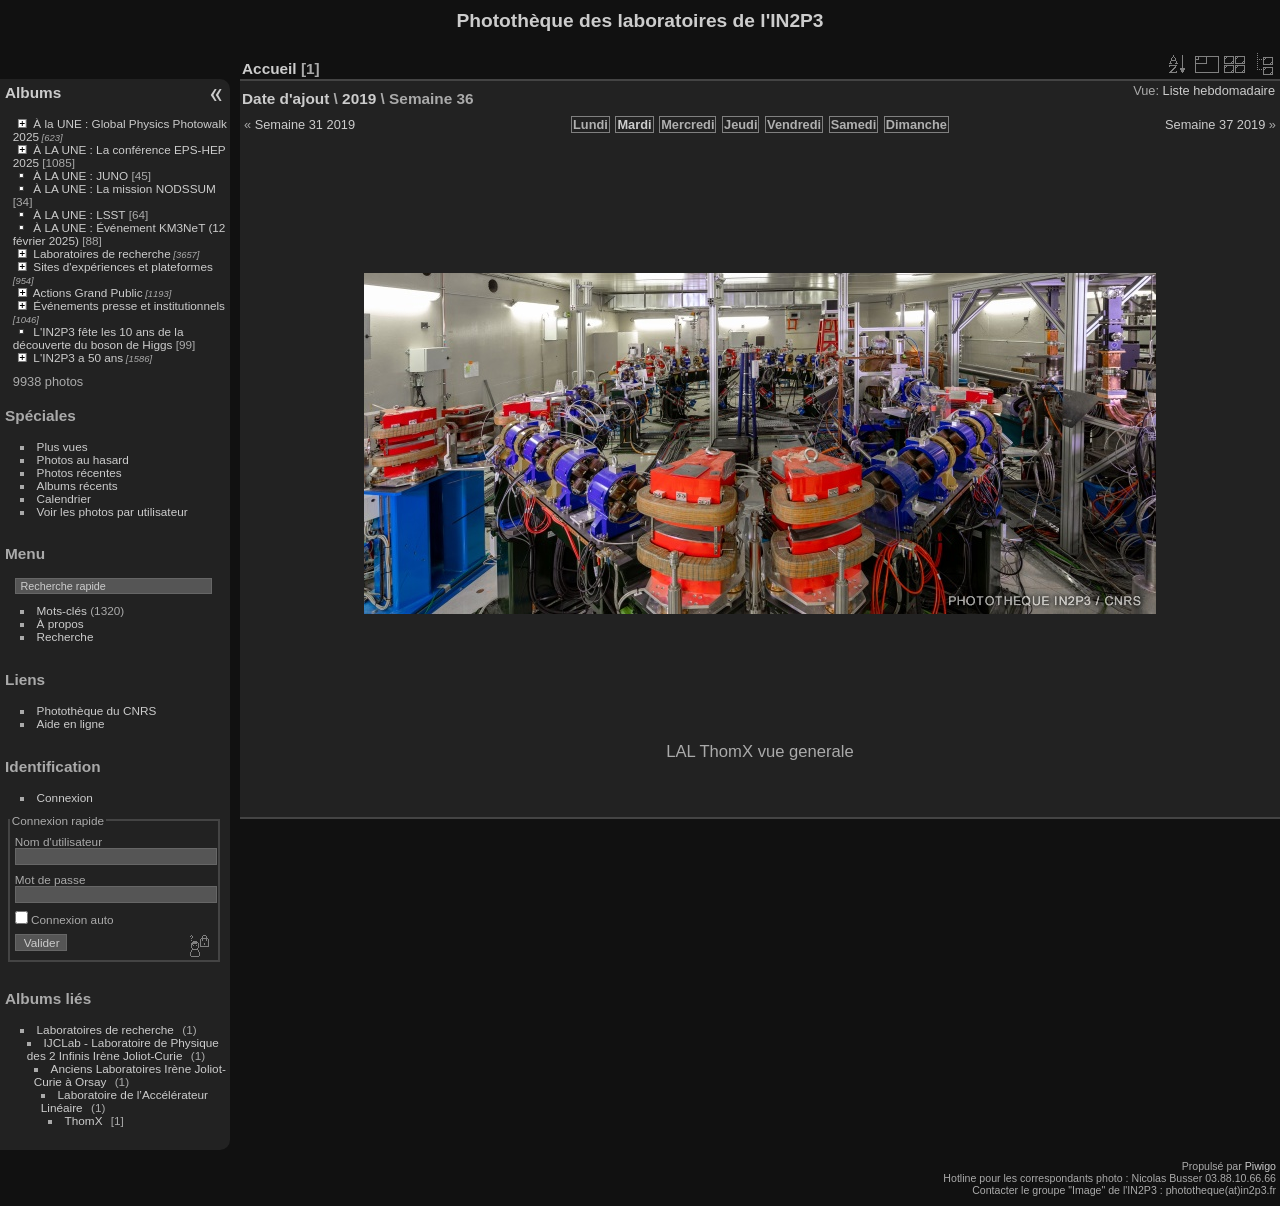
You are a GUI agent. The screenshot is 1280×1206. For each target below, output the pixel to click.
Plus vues (62, 446)
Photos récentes (79, 472)
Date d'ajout (285, 98)
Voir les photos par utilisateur (112, 511)
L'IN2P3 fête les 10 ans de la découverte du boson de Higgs (98, 338)
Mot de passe (50, 879)
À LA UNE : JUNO (82, 175)
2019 (359, 98)
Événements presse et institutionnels (129, 305)
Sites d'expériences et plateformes (122, 266)
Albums (33, 92)
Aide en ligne (71, 723)
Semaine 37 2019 (1215, 124)
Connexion (65, 797)
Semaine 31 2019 (305, 124)
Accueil (269, 68)
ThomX (84, 1120)
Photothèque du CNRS (97, 710)
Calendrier (64, 498)
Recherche (65, 636)
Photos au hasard (83, 459)
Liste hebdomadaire (1219, 90)
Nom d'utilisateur (58, 841)
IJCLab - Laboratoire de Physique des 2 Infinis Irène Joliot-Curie (123, 1049)
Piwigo (1260, 1166)
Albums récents (77, 485)
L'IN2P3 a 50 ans (78, 357)
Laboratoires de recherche (101, 253)
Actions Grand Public (88, 292)
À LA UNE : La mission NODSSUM (124, 188)
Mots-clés (62, 610)
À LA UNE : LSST (79, 214)
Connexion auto (64, 919)
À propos (60, 623)
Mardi (634, 124)
